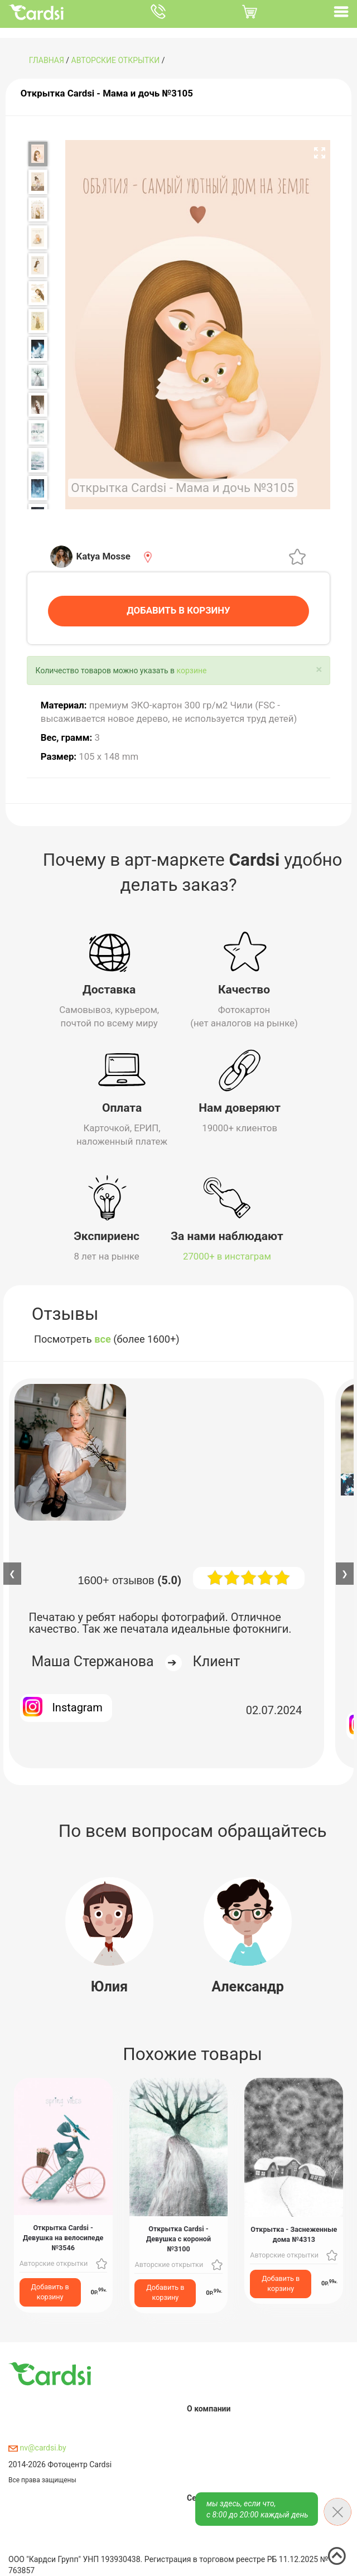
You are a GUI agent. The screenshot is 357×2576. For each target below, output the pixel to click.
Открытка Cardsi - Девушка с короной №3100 (178, 2237)
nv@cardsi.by (37, 2446)
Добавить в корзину (50, 2290)
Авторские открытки (115, 60)
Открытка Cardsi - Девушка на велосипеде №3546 (63, 2236)
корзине (192, 668)
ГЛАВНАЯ (46, 60)
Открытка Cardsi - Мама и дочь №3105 (107, 93)
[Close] (319, 668)
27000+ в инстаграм (227, 1254)
